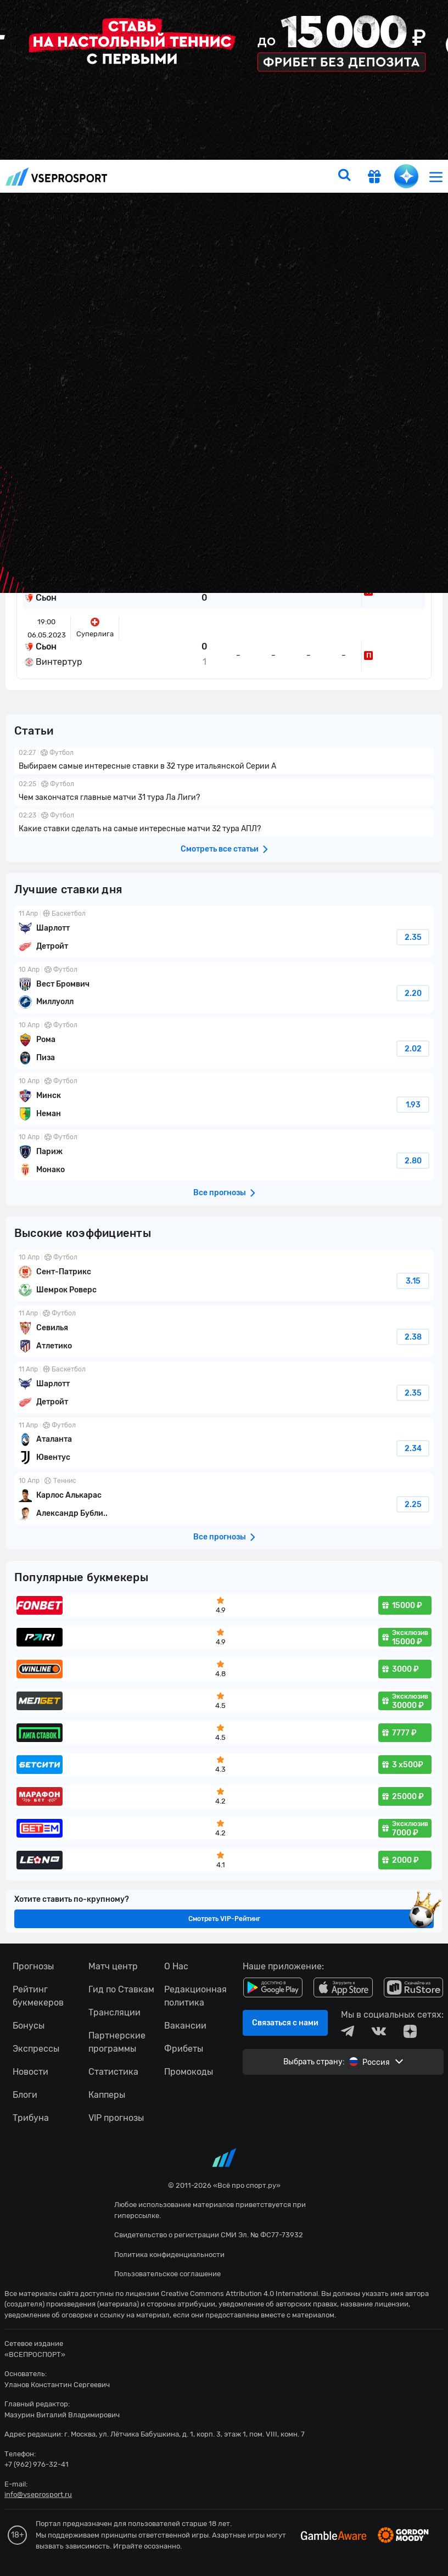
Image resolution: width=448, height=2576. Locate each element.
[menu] (436, 176)
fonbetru (224, 1288)
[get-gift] (374, 178)
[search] (344, 176)
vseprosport (56, 176)
